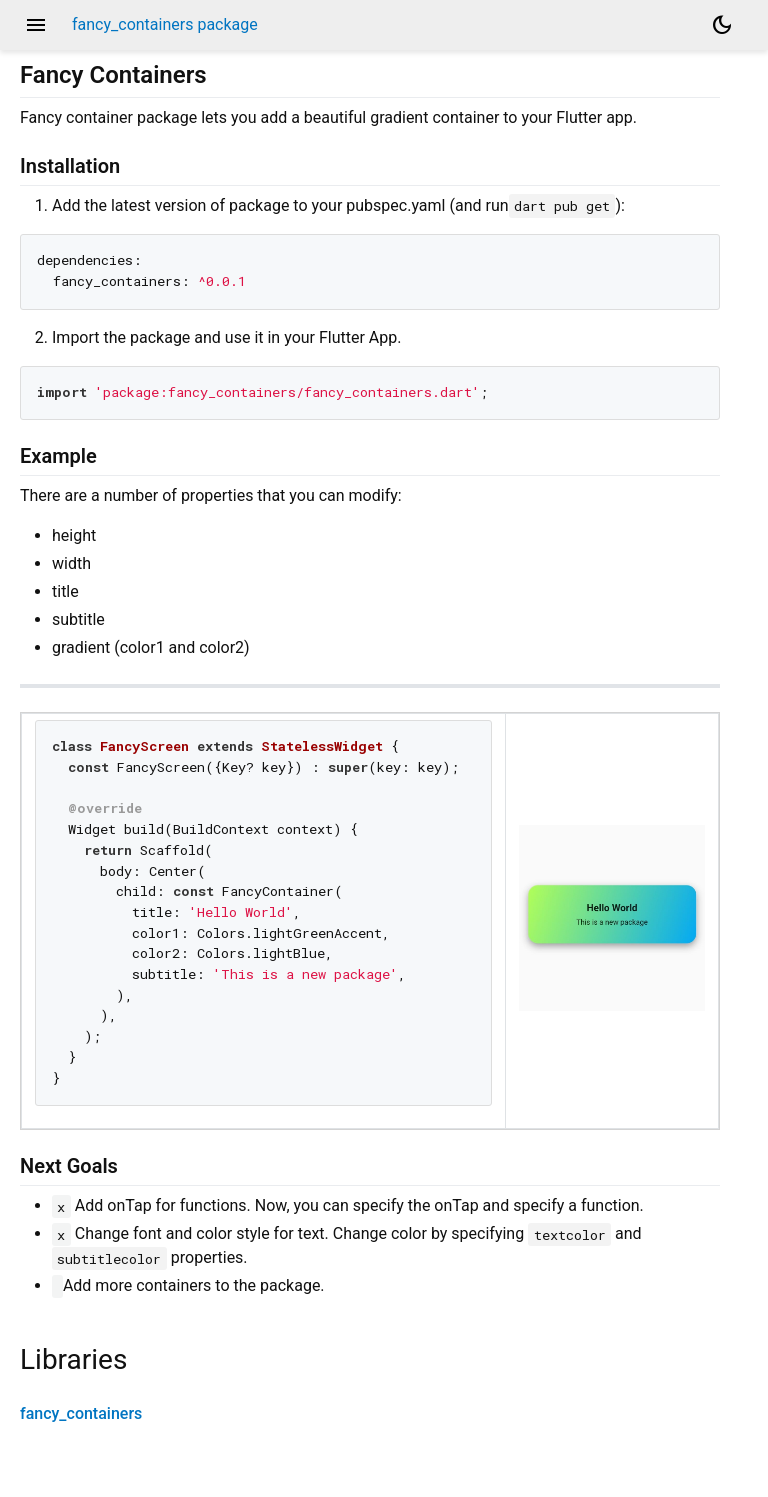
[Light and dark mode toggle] (722, 25)
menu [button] (36, 25)
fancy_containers (81, 1413)
